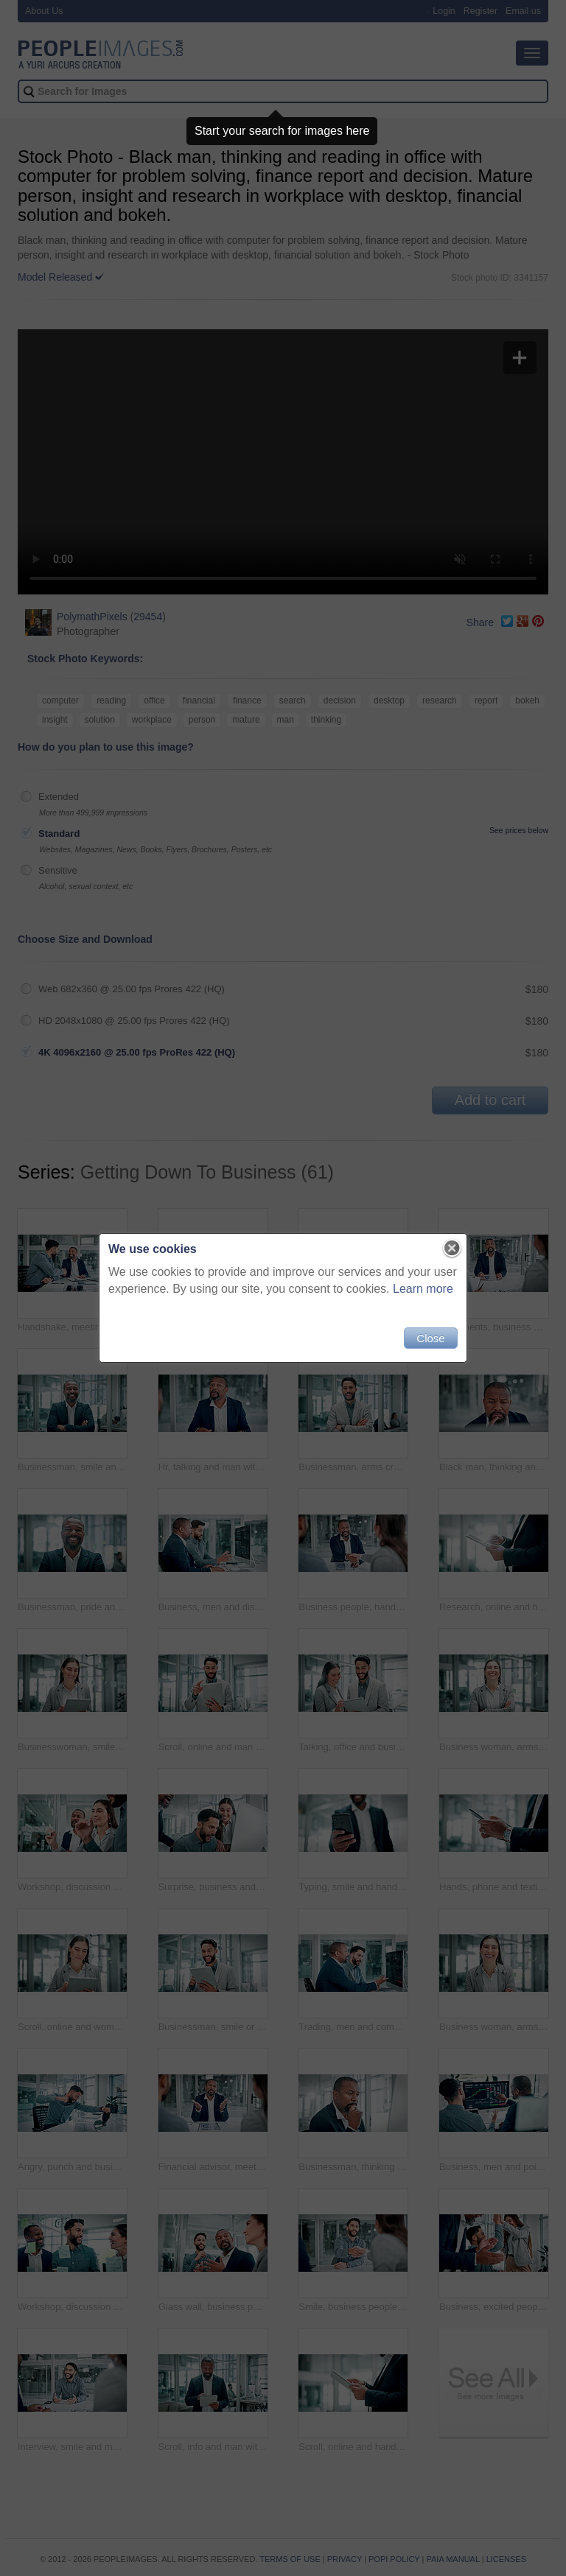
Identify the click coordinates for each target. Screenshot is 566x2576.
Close (430, 1338)
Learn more (423, 1288)
